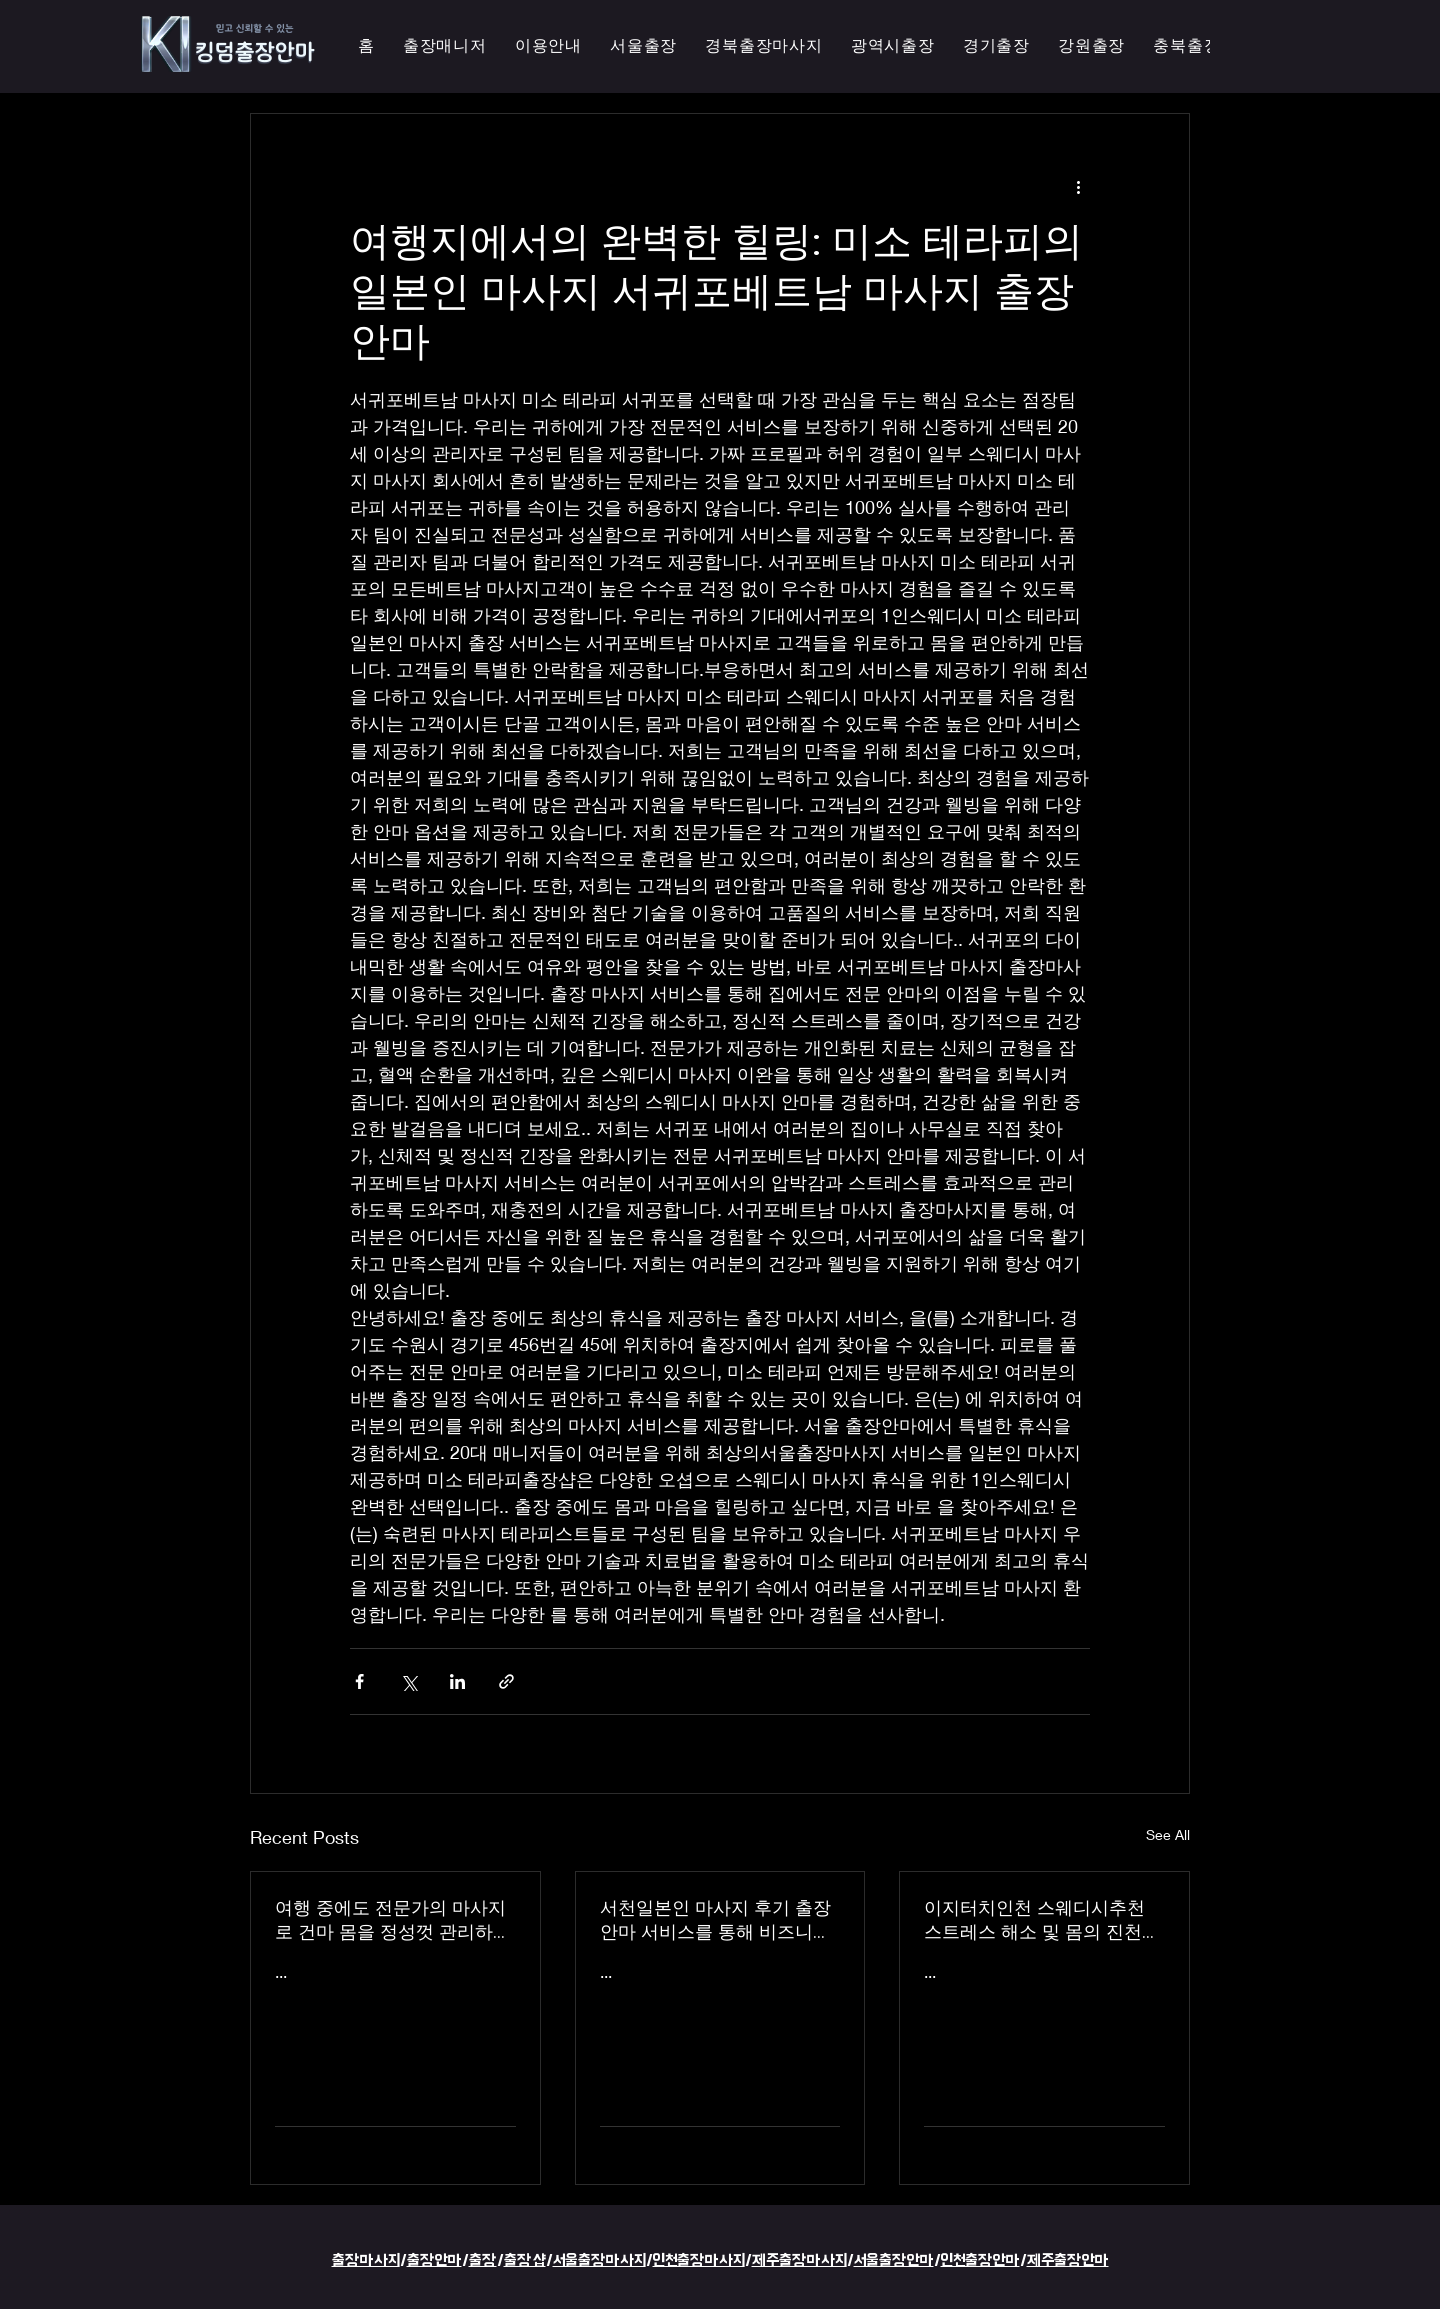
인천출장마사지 (699, 2260)
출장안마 (434, 2260)
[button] (893, 46)
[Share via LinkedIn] (457, 1681)
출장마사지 (366, 2260)
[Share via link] (506, 1681)
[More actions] (1078, 186)
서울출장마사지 (599, 2260)
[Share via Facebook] (359, 1681)
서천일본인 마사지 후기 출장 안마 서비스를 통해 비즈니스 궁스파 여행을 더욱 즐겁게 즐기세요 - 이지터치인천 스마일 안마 (719, 1920)
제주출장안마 (1068, 2260)
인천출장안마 (980, 2260)
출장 (483, 2260)
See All (1168, 1834)
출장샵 (525, 2260)
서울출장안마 (894, 2260)
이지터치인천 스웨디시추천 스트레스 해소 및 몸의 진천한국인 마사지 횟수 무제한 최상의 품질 (1042, 1920)
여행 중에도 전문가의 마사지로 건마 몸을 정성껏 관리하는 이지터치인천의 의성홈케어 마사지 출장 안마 (393, 1920)
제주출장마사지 (799, 2260)
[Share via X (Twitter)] (408, 1681)
